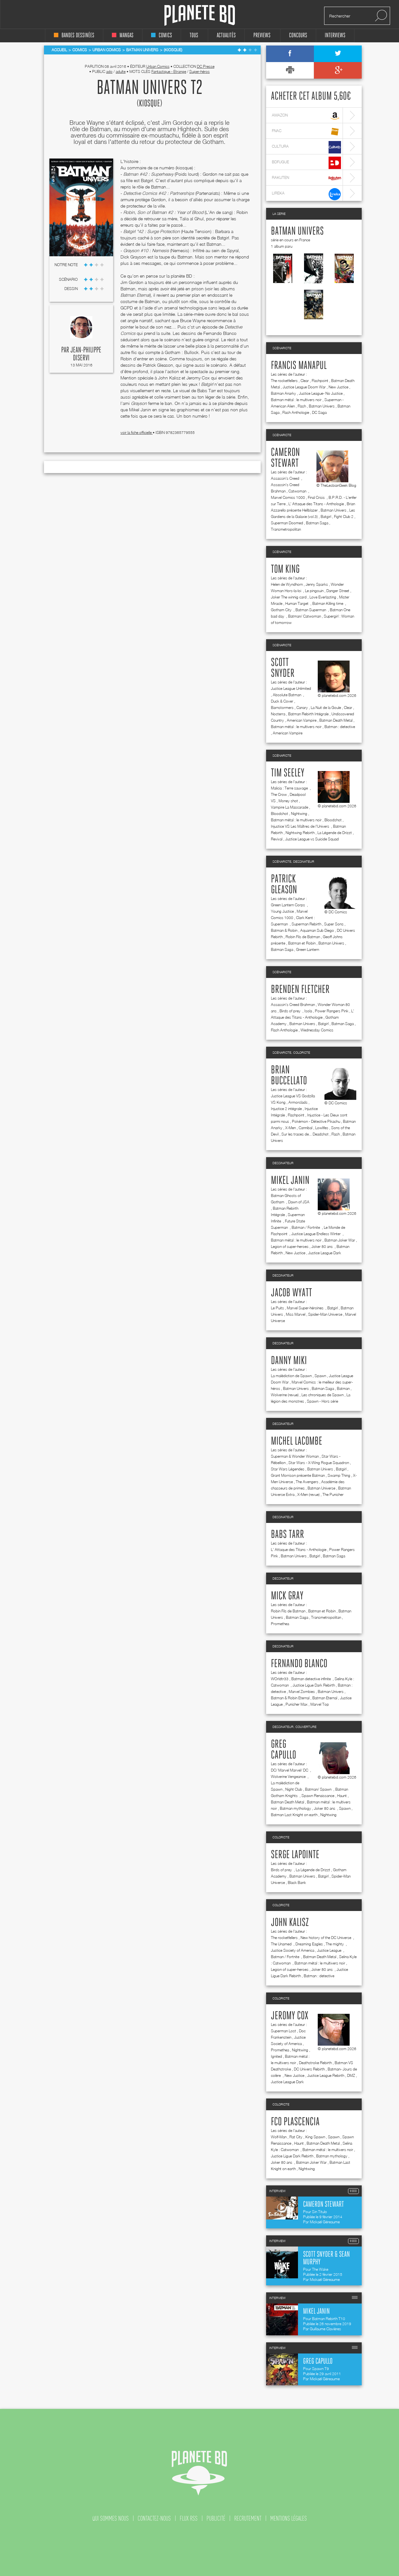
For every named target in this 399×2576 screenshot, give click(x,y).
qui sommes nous (110, 2518)
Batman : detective (339, 726)
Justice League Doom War (304, 387)
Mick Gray (287, 1596)
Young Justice (282, 911)
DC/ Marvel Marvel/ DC (290, 1770)
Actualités (226, 35)
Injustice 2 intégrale (286, 1108)
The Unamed (282, 1944)
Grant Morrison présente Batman (298, 1475)
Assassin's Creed (285, 478)
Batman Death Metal (335, 720)
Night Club (293, 1789)
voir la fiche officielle (136, 432)
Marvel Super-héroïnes (305, 1308)
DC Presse (205, 66)
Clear (305, 380)
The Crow (279, 794)
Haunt (342, 1795)
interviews (335, 35)
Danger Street (337, 590)
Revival (276, 839)
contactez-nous (154, 2518)
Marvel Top (319, 1704)
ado (109, 71)
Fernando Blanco (299, 1664)
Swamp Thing (339, 1475)
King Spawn (315, 2136)
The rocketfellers (284, 380)
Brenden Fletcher (300, 990)
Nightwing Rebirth (300, 832)
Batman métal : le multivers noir (296, 399)
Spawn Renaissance (317, 1795)
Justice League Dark (324, 1252)
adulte (121, 71)
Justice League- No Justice (321, 393)
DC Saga (319, 412)
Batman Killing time (328, 603)
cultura (306, 147)
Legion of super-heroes (289, 1246)
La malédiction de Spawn (291, 1375)
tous (194, 35)
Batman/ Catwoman (304, 616)
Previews (262, 35)
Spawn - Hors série (322, 1401)
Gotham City (282, 609)
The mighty (335, 1944)
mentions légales (288, 2518)
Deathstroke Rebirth (315, 2062)
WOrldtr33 (279, 1678)
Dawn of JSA (298, 1202)
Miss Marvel (295, 1314)
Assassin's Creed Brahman (293, 1004)
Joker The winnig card (289, 597)
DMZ (351, 2075)
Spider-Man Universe (325, 1314)
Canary (302, 707)
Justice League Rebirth (325, 2075)
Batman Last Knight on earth (294, 1814)
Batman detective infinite (311, 1678)
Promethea (280, 1623)
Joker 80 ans (322, 1246)
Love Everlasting (322, 597)
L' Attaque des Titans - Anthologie (316, 503)
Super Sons (334, 924)
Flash (302, 406)
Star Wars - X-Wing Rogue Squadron (318, 1462)
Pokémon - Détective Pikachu (316, 1121)
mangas (123, 35)
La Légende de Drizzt (334, 832)
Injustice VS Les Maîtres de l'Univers (300, 826)
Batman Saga (317, 522)
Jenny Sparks (317, 584)
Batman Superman (311, 609)
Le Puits (277, 1308)
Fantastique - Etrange (168, 71)
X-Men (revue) (308, 1494)
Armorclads (298, 1102)
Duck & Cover (282, 701)
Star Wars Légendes (287, 1469)
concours (298, 35)
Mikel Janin (290, 1181)
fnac (306, 131)
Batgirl (326, 516)
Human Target (297, 603)
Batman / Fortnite (306, 1227)
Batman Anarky (283, 393)
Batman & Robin (284, 930)
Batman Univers (297, 231)
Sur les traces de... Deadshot (305, 1134)
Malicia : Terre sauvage (290, 788)
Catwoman (297, 491)
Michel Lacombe (296, 1441)
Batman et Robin (302, 943)
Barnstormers (282, 707)
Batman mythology (295, 1808)
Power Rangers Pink (331, 1010)
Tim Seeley (287, 773)
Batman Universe (321, 1488)
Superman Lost (283, 2030)
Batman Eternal (324, 1697)
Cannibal (305, 1127)
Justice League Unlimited (291, 688)
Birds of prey (290, 1010)
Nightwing (299, 813)
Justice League (329, 1950)
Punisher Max (297, 1704)
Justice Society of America (292, 1950)
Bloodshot (279, 813)
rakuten (306, 178)
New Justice (338, 387)
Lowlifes (321, 1127)
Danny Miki (289, 1361)
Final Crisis (317, 497)
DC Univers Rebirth (309, 2069)
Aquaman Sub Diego (317, 930)
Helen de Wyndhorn (287, 584)
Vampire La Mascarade (289, 807)
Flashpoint (320, 380)
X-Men (290, 1127)
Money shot (288, 800)
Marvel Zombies (302, 1691)
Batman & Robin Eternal (290, 1697)
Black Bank (297, 1882)
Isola (308, 1010)
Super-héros (199, 71)
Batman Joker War (339, 1240)
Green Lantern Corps (288, 904)
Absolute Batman (287, 694)
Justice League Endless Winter (316, 1233)
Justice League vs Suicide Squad (312, 839)
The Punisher (333, 1494)
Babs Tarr (287, 1535)
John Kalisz (290, 1923)
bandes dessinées (74, 35)
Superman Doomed (287, 522)
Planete (199, 15)
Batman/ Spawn (318, 1789)
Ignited (276, 2056)
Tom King (285, 569)
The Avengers (307, 1481)
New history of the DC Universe (326, 1937)
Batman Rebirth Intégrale (308, 713)
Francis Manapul (299, 366)
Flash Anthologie (295, 412)
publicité (216, 2518)
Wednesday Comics (317, 1030)
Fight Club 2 (343, 516)
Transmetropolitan (286, 529)
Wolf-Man (279, 2136)
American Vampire (301, 720)
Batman (343, 1388)
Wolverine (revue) (285, 1394)
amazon (306, 116)
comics (161, 35)
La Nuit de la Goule (326, 707)
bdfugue (306, 163)
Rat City (295, 2136)
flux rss (189, 2518)
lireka (306, 194)
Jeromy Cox (289, 2016)
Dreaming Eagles (309, 1944)
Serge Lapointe (295, 1855)
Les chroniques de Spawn (322, 1394)
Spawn (320, 1375)
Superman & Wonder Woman (295, 1456)
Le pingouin (314, 590)
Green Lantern (307, 949)
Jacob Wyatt (291, 1293)
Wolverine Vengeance (289, 1776)
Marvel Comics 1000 (288, 497)
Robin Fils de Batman (303, 936)
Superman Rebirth (306, 924)
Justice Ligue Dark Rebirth (314, 1685)
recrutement (247, 2518)
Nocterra (278, 713)
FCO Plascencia (295, 2122)
